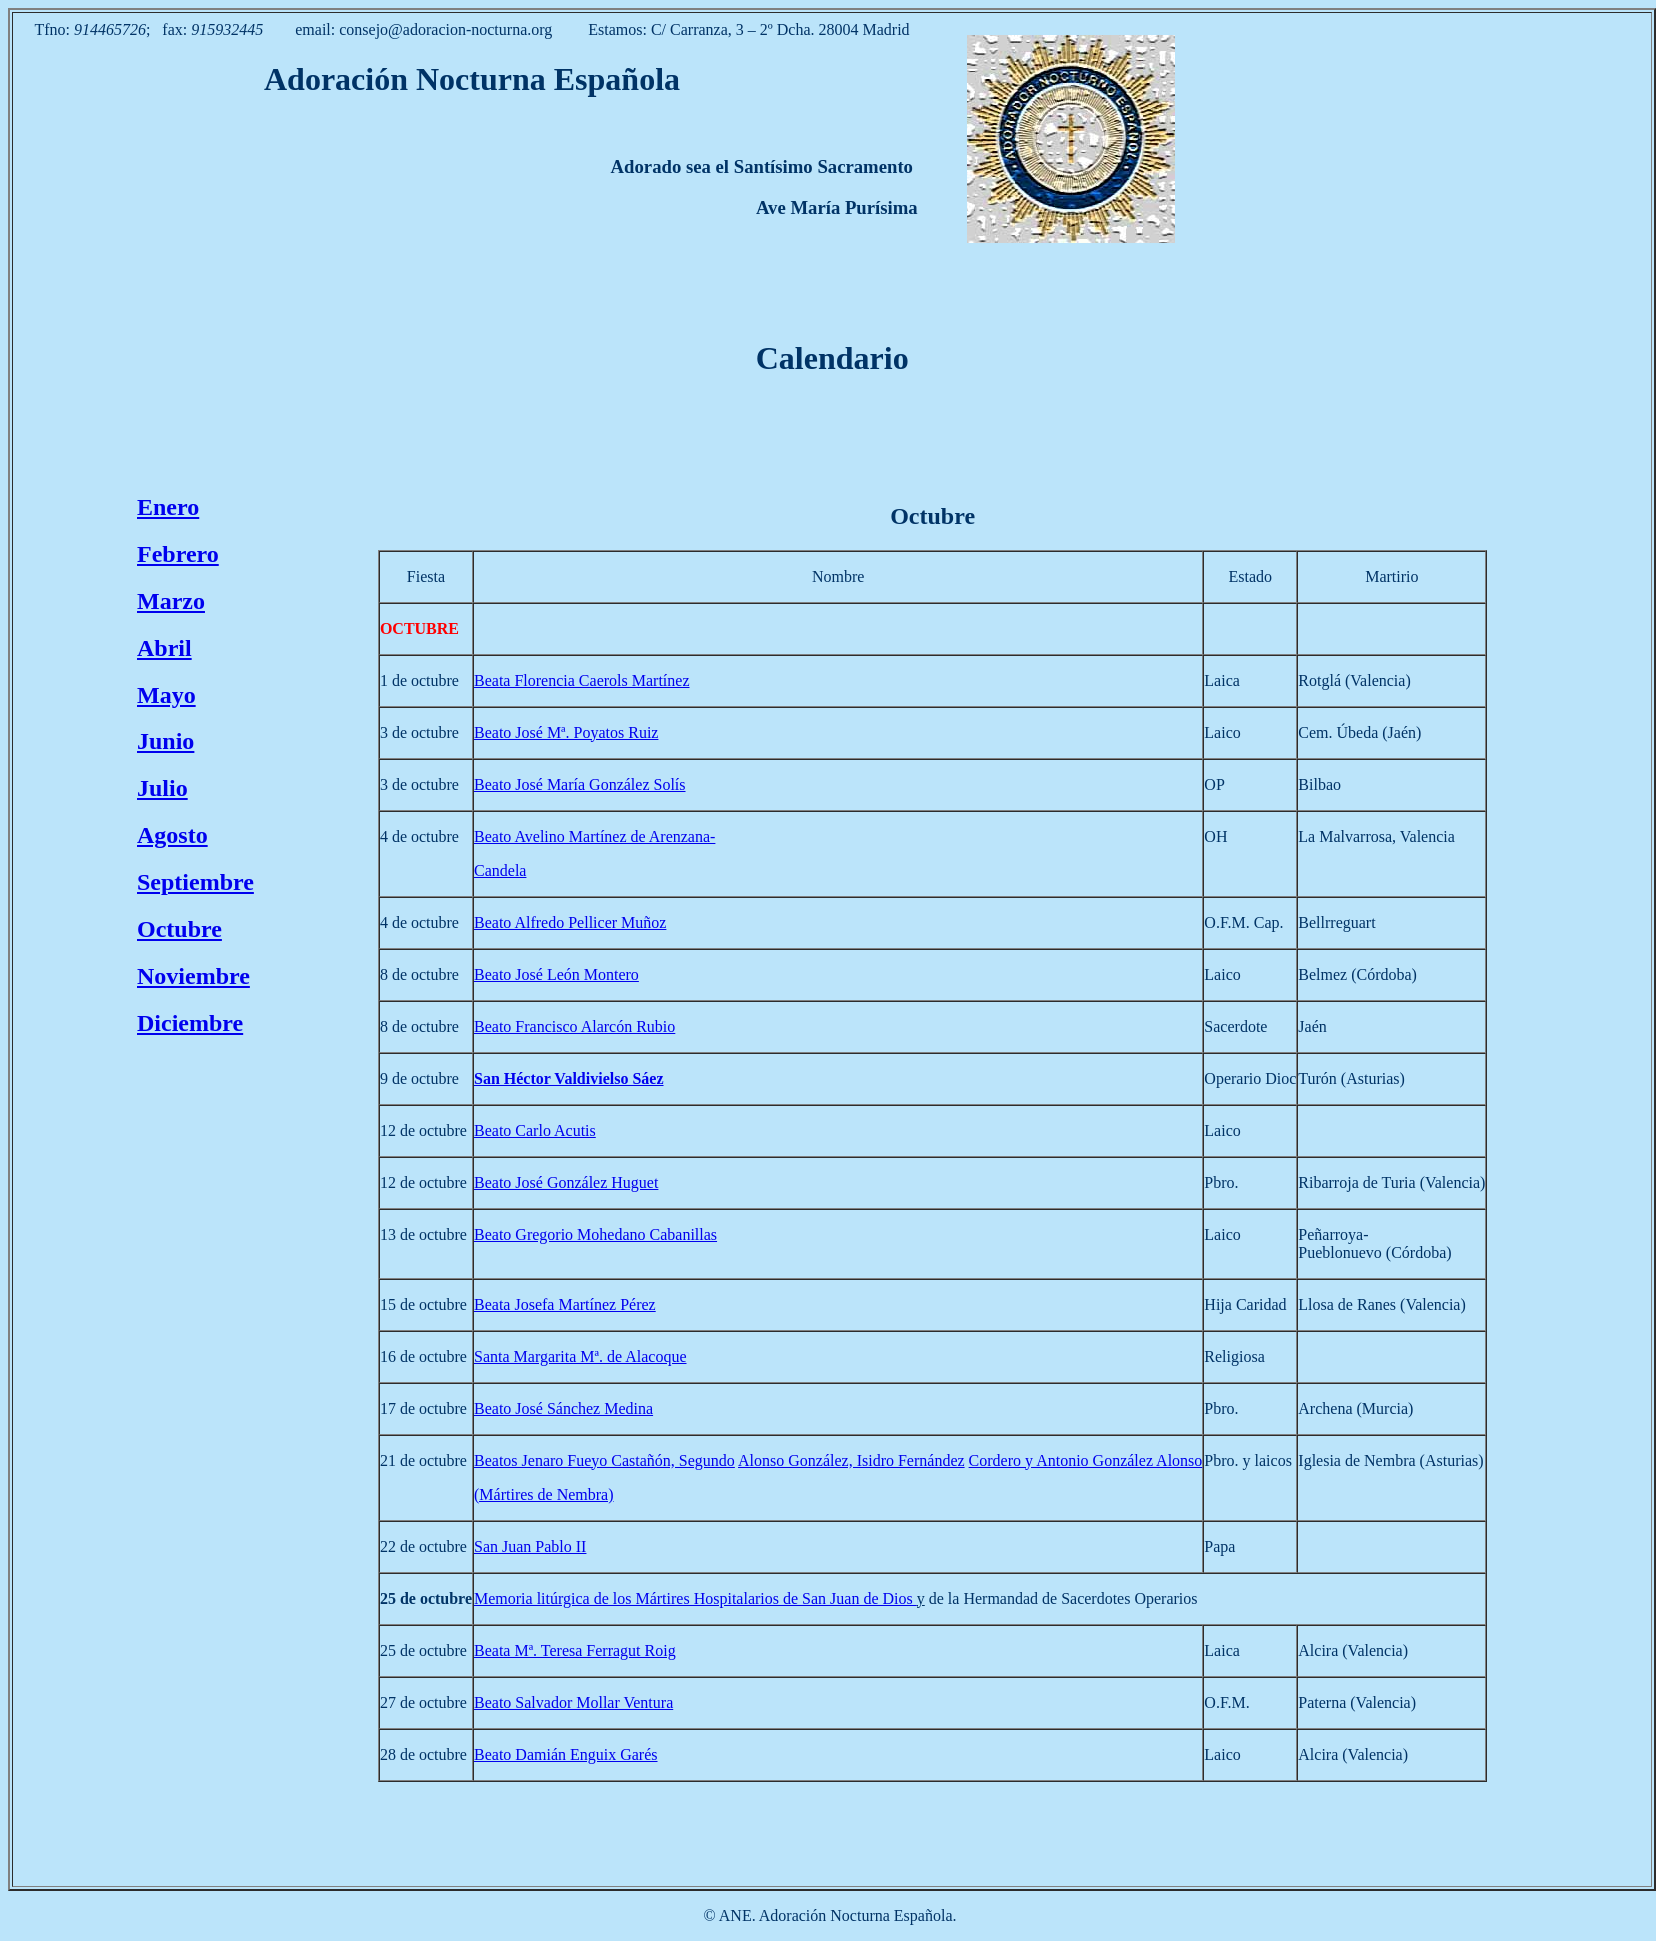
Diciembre (190, 1023)
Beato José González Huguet (566, 1182)
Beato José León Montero (556, 974)
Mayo (166, 695)
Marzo (171, 601)
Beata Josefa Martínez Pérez (565, 1304)
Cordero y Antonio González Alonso (1086, 1460)
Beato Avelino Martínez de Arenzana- (594, 836)
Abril (164, 648)
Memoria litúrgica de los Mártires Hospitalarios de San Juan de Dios (695, 1598)
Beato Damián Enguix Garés (566, 1754)
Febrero (178, 554)
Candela (500, 870)
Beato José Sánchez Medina (563, 1408)
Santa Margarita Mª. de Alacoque (580, 1356)
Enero (168, 507)
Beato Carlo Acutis (535, 1130)
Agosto (172, 835)
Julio (162, 788)
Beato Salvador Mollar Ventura (573, 1702)
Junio (165, 741)
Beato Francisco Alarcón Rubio (574, 1026)
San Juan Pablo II (530, 1546)
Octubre (179, 929)
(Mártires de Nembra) (544, 1494)
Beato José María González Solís (580, 784)
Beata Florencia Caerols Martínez (581, 680)
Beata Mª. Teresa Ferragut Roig (575, 1650)
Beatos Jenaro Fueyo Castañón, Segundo (604, 1460)
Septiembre (195, 882)
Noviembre (193, 976)
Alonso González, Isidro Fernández (851, 1460)
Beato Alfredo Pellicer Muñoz (570, 922)
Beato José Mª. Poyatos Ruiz (566, 732)
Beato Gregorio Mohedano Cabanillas (595, 1234)
